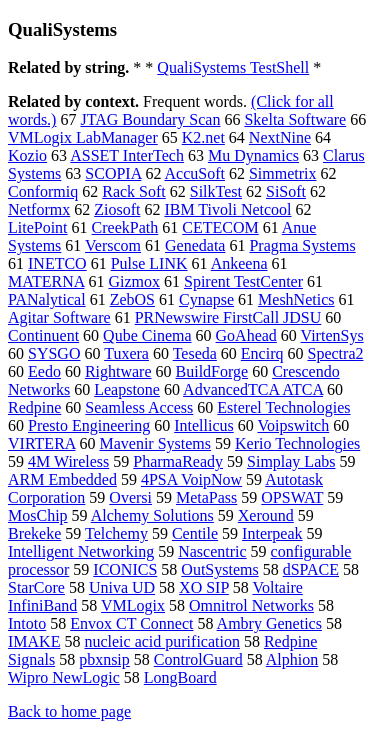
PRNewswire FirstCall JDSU (228, 317)
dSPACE (311, 569)
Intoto (27, 623)
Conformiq (43, 191)
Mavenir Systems (155, 443)
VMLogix (133, 605)
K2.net (203, 137)
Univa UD (122, 587)
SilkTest (216, 191)
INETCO (57, 263)
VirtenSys (332, 335)
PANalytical (47, 299)
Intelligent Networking (81, 551)
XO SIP (204, 587)
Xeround (266, 515)
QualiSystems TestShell (233, 67)
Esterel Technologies (283, 407)
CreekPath (125, 227)
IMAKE (34, 641)
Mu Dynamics (253, 155)
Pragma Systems (302, 245)
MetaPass (206, 497)
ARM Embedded (62, 479)
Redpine (34, 407)
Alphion (292, 659)
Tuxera (126, 353)
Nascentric (212, 551)
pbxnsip (104, 659)
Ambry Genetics (269, 623)
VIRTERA (41, 443)
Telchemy (116, 533)
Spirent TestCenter (243, 281)
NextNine (280, 137)
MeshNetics (296, 299)
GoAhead (246, 335)
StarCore (36, 587)
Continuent (43, 335)
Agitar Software (59, 317)
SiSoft (286, 191)
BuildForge (212, 371)
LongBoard (180, 677)
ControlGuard (198, 659)
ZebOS (132, 299)
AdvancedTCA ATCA (253, 389)
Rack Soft (134, 191)
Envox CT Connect (131, 623)
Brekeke (34, 533)
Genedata (195, 245)
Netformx (39, 209)
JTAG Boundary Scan (150, 119)
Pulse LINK (149, 263)
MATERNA (46, 281)
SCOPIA (113, 173)
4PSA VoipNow (191, 479)
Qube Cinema (147, 335)
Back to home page (69, 711)
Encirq (262, 353)
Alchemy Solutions (152, 515)
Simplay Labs (291, 461)
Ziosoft (117, 209)
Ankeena (239, 263)
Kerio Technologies (297, 443)
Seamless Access (139, 407)
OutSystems (219, 569)
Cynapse (206, 299)
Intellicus (204, 425)
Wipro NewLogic (64, 677)
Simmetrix (283, 173)
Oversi (130, 497)
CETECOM (220, 227)
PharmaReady (178, 461)
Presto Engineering (89, 425)
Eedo (44, 371)
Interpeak (272, 533)
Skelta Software (295, 119)
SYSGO (54, 353)
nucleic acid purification (161, 641)
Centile (195, 533)
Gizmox (134, 281)
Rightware (118, 371)
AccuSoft (195, 173)
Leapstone (127, 389)
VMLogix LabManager (83, 137)
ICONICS (125, 569)
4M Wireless (68, 461)
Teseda (195, 353)
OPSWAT (292, 497)
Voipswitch (293, 425)
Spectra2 (336, 353)
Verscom (113, 245)
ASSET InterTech (127, 155)
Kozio (27, 155)
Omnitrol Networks (251, 605)
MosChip (38, 515)
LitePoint (38, 227)
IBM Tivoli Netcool (227, 209)
